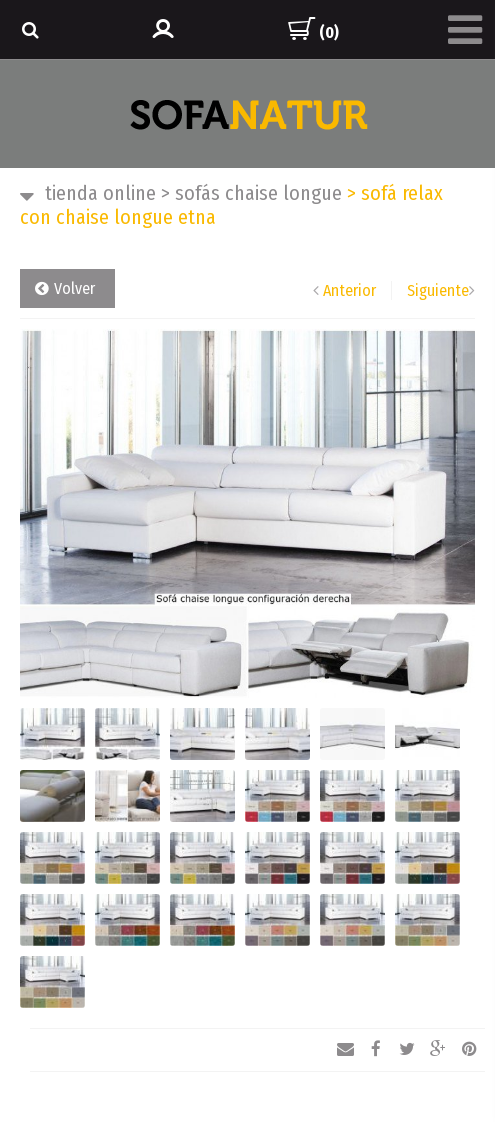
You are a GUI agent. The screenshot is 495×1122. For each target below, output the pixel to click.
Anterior (349, 290)
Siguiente (438, 290)
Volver (74, 288)
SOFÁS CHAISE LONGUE (251, 193)
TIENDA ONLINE (100, 193)
